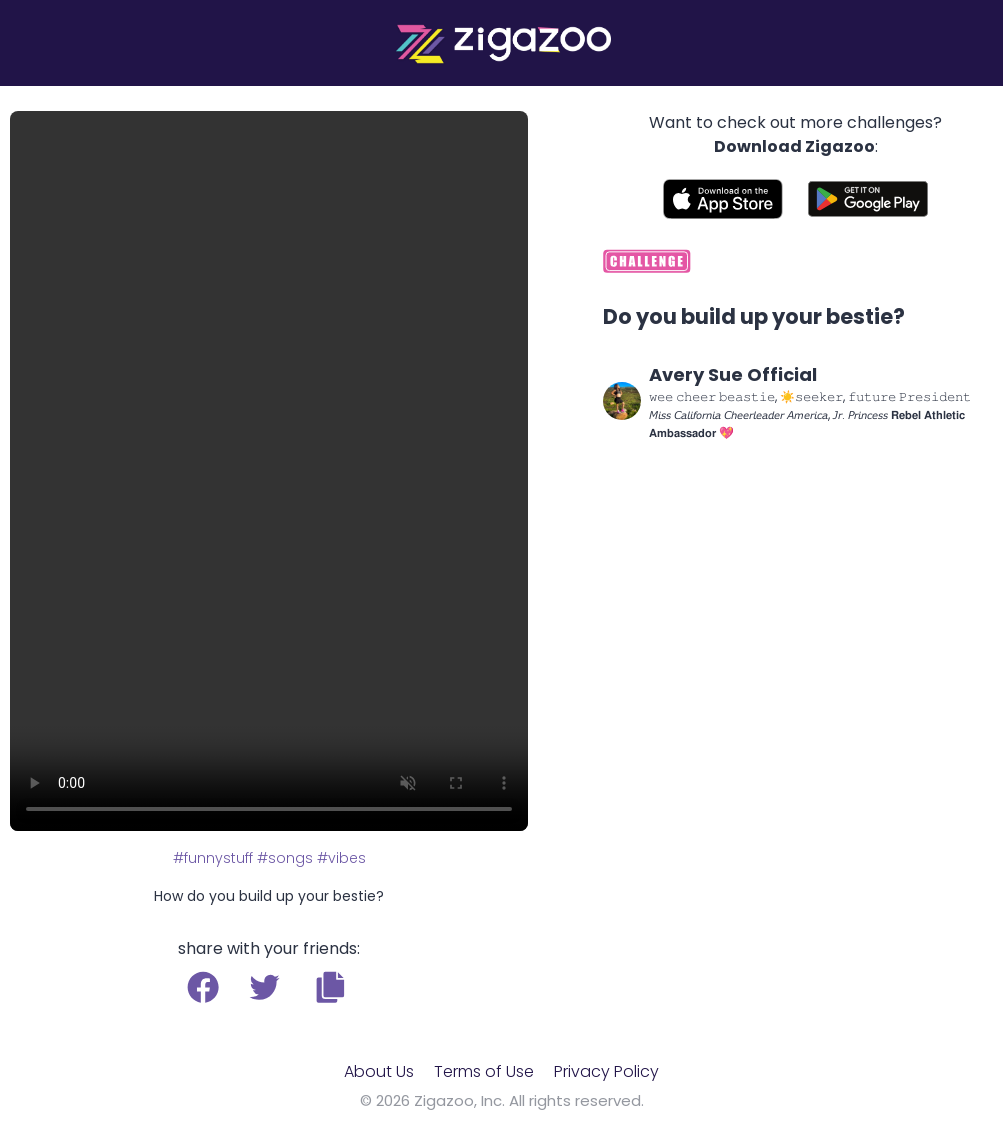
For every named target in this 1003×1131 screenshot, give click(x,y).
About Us (379, 1071)
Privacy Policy (606, 1071)
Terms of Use (484, 1071)
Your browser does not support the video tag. (269, 471)
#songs (285, 858)
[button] (330, 987)
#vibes (341, 858)
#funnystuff (213, 858)
